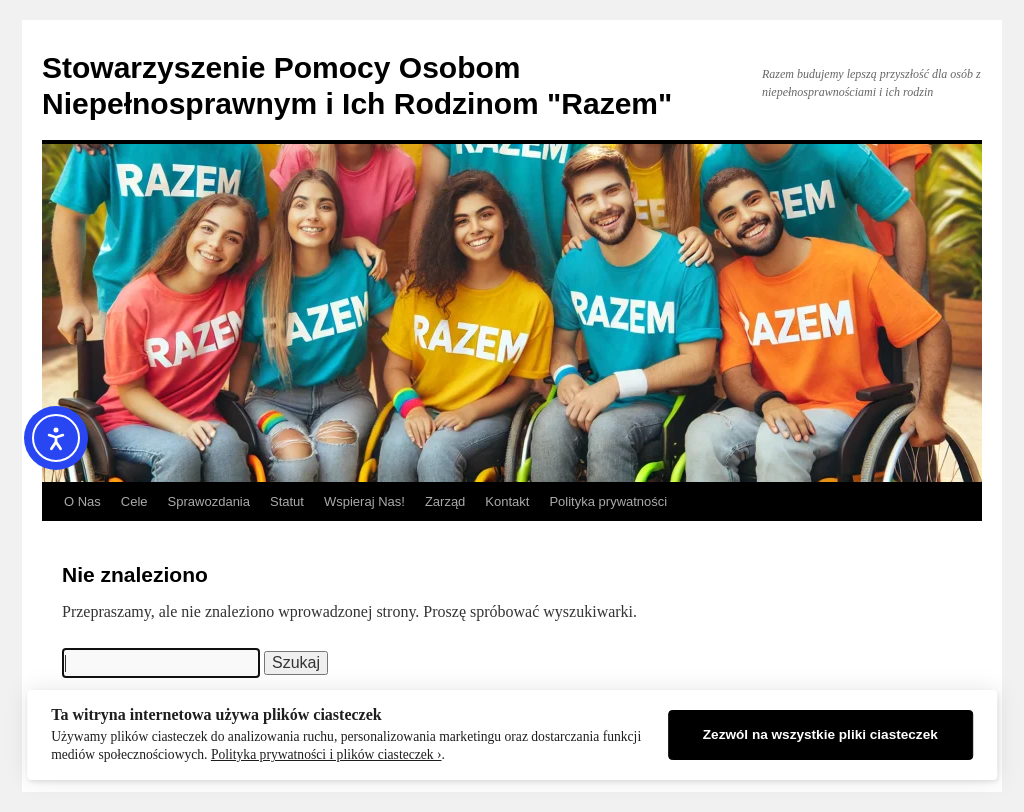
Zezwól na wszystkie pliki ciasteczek (820, 734)
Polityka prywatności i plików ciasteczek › (326, 754)
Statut (287, 501)
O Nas (82, 501)
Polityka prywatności (608, 501)
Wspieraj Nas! (364, 501)
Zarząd (445, 501)
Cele (134, 501)
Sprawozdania (209, 501)
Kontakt (507, 501)
